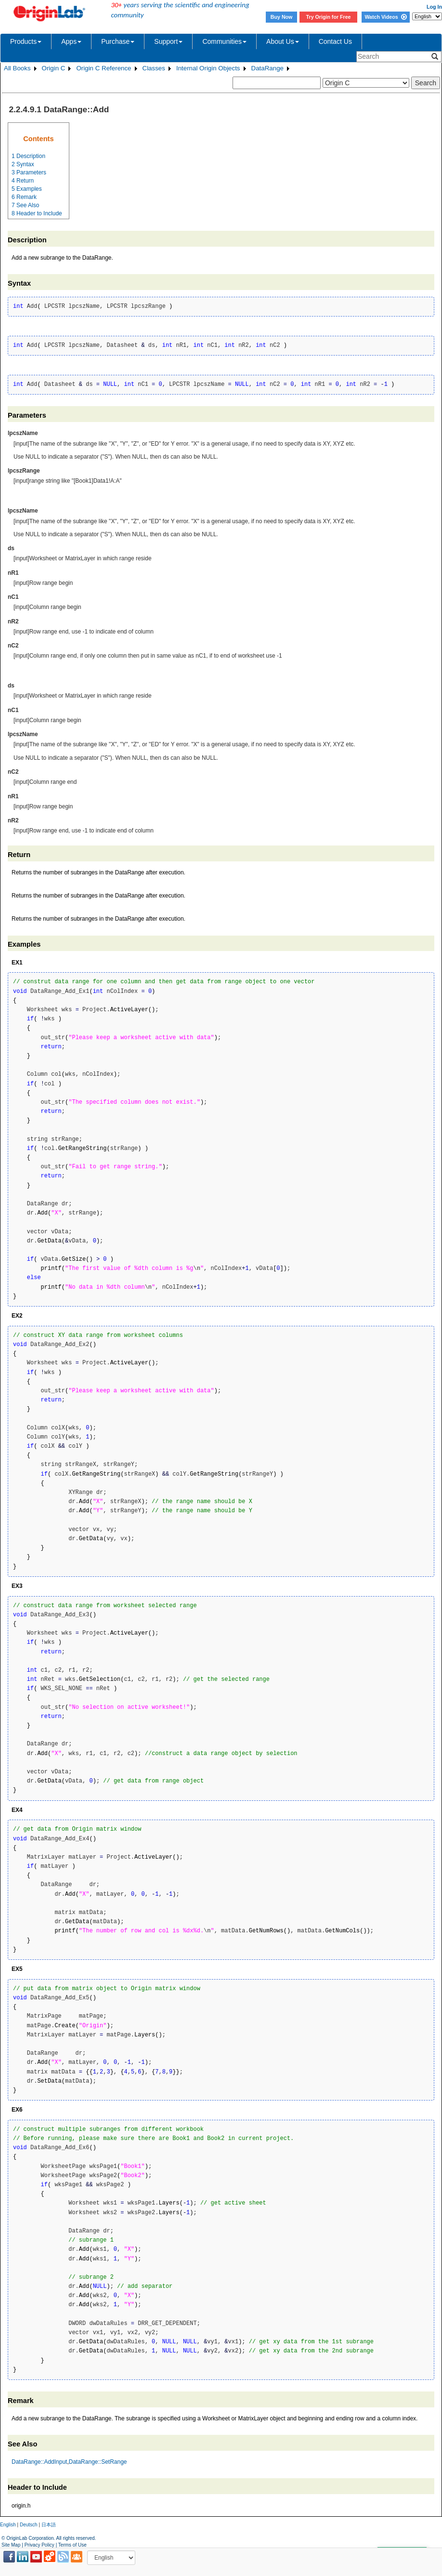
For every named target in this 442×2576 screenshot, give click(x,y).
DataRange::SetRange (98, 2461)
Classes (154, 68)
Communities (224, 41)
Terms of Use (72, 2545)
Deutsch (29, 2524)
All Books (17, 68)
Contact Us (335, 41)
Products (25, 41)
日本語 (48, 2524)
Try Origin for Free (328, 17)
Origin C (53, 68)
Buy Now (282, 17)
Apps (71, 41)
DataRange (267, 68)
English (8, 2524)
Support (168, 41)
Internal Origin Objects (208, 68)
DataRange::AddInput (39, 2461)
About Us (282, 41)
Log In (434, 7)
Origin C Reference (103, 68)
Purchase (117, 41)
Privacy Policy (39, 2545)
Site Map (10, 2545)
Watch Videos (385, 17)
